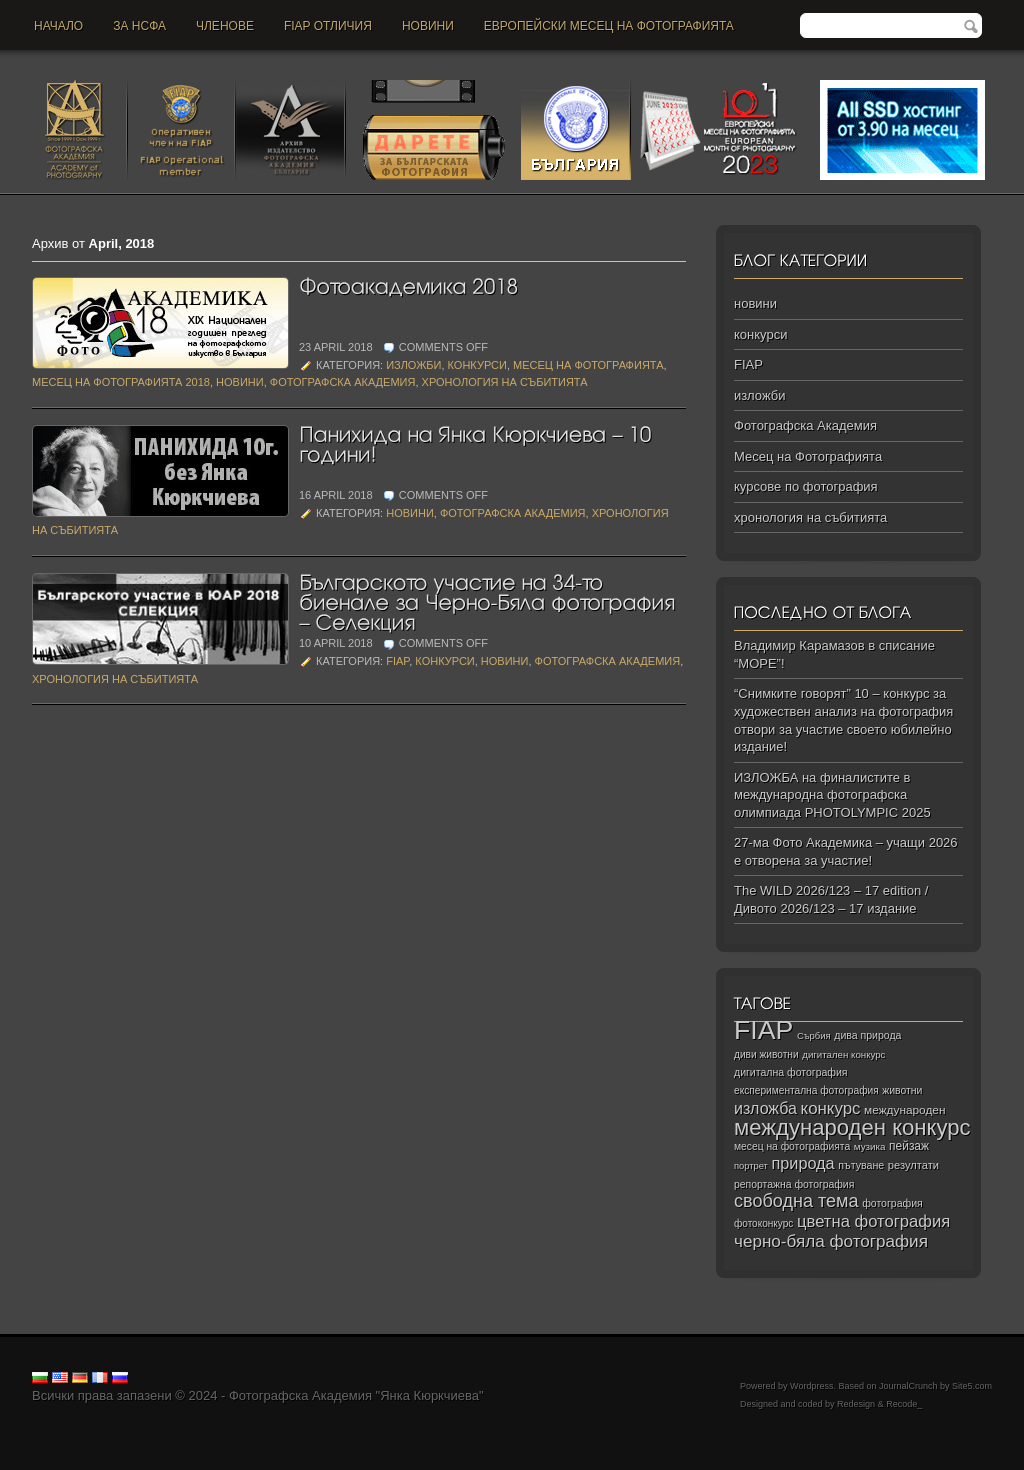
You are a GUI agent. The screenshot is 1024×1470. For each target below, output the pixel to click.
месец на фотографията (792, 1146)
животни (902, 1090)
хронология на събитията (505, 382)
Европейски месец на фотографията (609, 26)
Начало (58, 26)
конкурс (831, 1108)
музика (870, 1146)
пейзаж (909, 1146)
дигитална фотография (791, 1072)
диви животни (766, 1054)
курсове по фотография (806, 486)
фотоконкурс (763, 1223)
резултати (913, 1165)
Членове (225, 26)
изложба (765, 1108)
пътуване (861, 1165)
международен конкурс (852, 1127)
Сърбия (814, 1035)
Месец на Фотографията (588, 365)
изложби (413, 365)
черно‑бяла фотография (831, 1241)
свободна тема (796, 1201)
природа (802, 1163)
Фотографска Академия (343, 382)
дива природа (867, 1035)
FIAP (397, 661)
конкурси (477, 365)
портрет (751, 1166)
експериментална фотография (806, 1090)
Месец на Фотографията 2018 (121, 382)
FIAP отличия (328, 26)
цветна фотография (873, 1221)
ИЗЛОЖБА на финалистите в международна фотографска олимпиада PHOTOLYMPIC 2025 (832, 795)
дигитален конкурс (843, 1054)
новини (428, 26)
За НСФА (139, 26)
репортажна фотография (794, 1184)
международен (904, 1110)
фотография (892, 1203)
